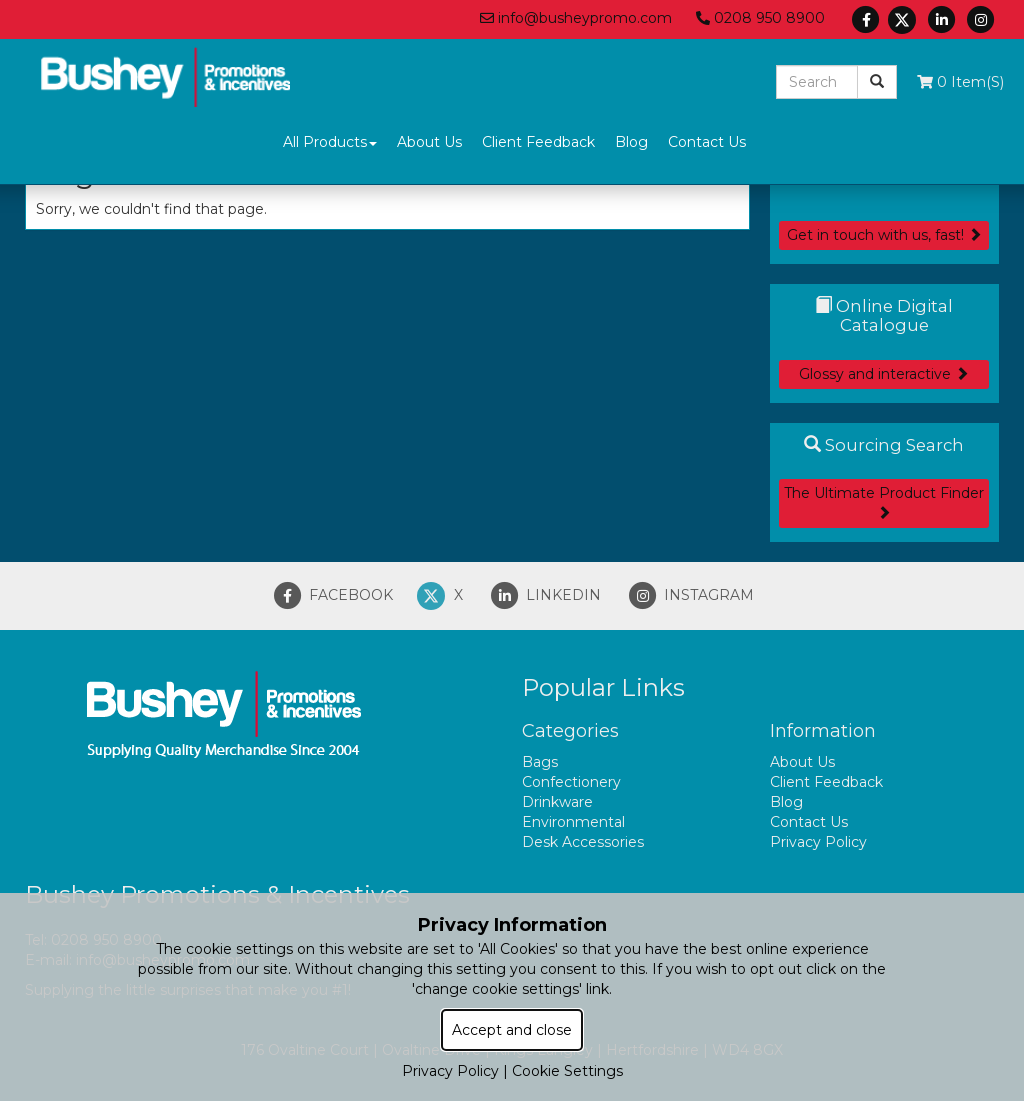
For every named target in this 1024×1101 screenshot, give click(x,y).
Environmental (573, 822)
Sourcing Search (884, 445)
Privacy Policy (818, 842)
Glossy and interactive (884, 374)
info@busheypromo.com (576, 18)
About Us (429, 142)
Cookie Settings (567, 1071)
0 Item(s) (960, 82)
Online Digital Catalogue (884, 315)
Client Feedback (538, 142)
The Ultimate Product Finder (884, 501)
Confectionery (571, 782)
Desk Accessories (583, 842)
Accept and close (512, 1030)
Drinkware (557, 802)
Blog (631, 142)
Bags (540, 762)
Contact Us (707, 142)
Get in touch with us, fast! (884, 235)
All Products (330, 142)
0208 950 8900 (760, 18)
